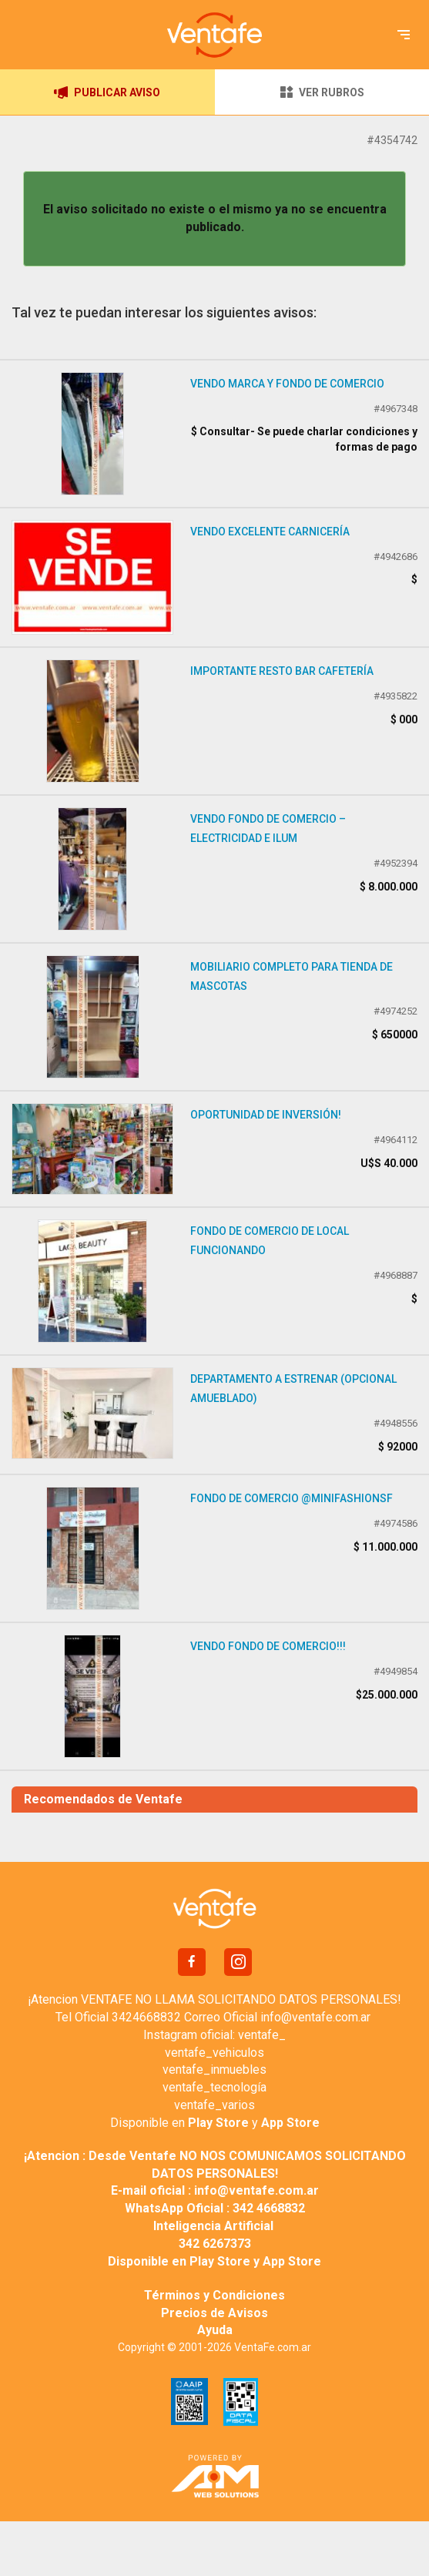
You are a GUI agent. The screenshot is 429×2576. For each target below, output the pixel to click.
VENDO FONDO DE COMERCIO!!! (268, 1646)
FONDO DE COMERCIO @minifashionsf (291, 1498)
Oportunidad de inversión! (265, 1115)
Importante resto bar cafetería (282, 671)
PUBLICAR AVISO (107, 92)
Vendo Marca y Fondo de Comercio (287, 383)
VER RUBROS (322, 92)
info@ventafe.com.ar (315, 2017)
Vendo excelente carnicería (270, 531)
